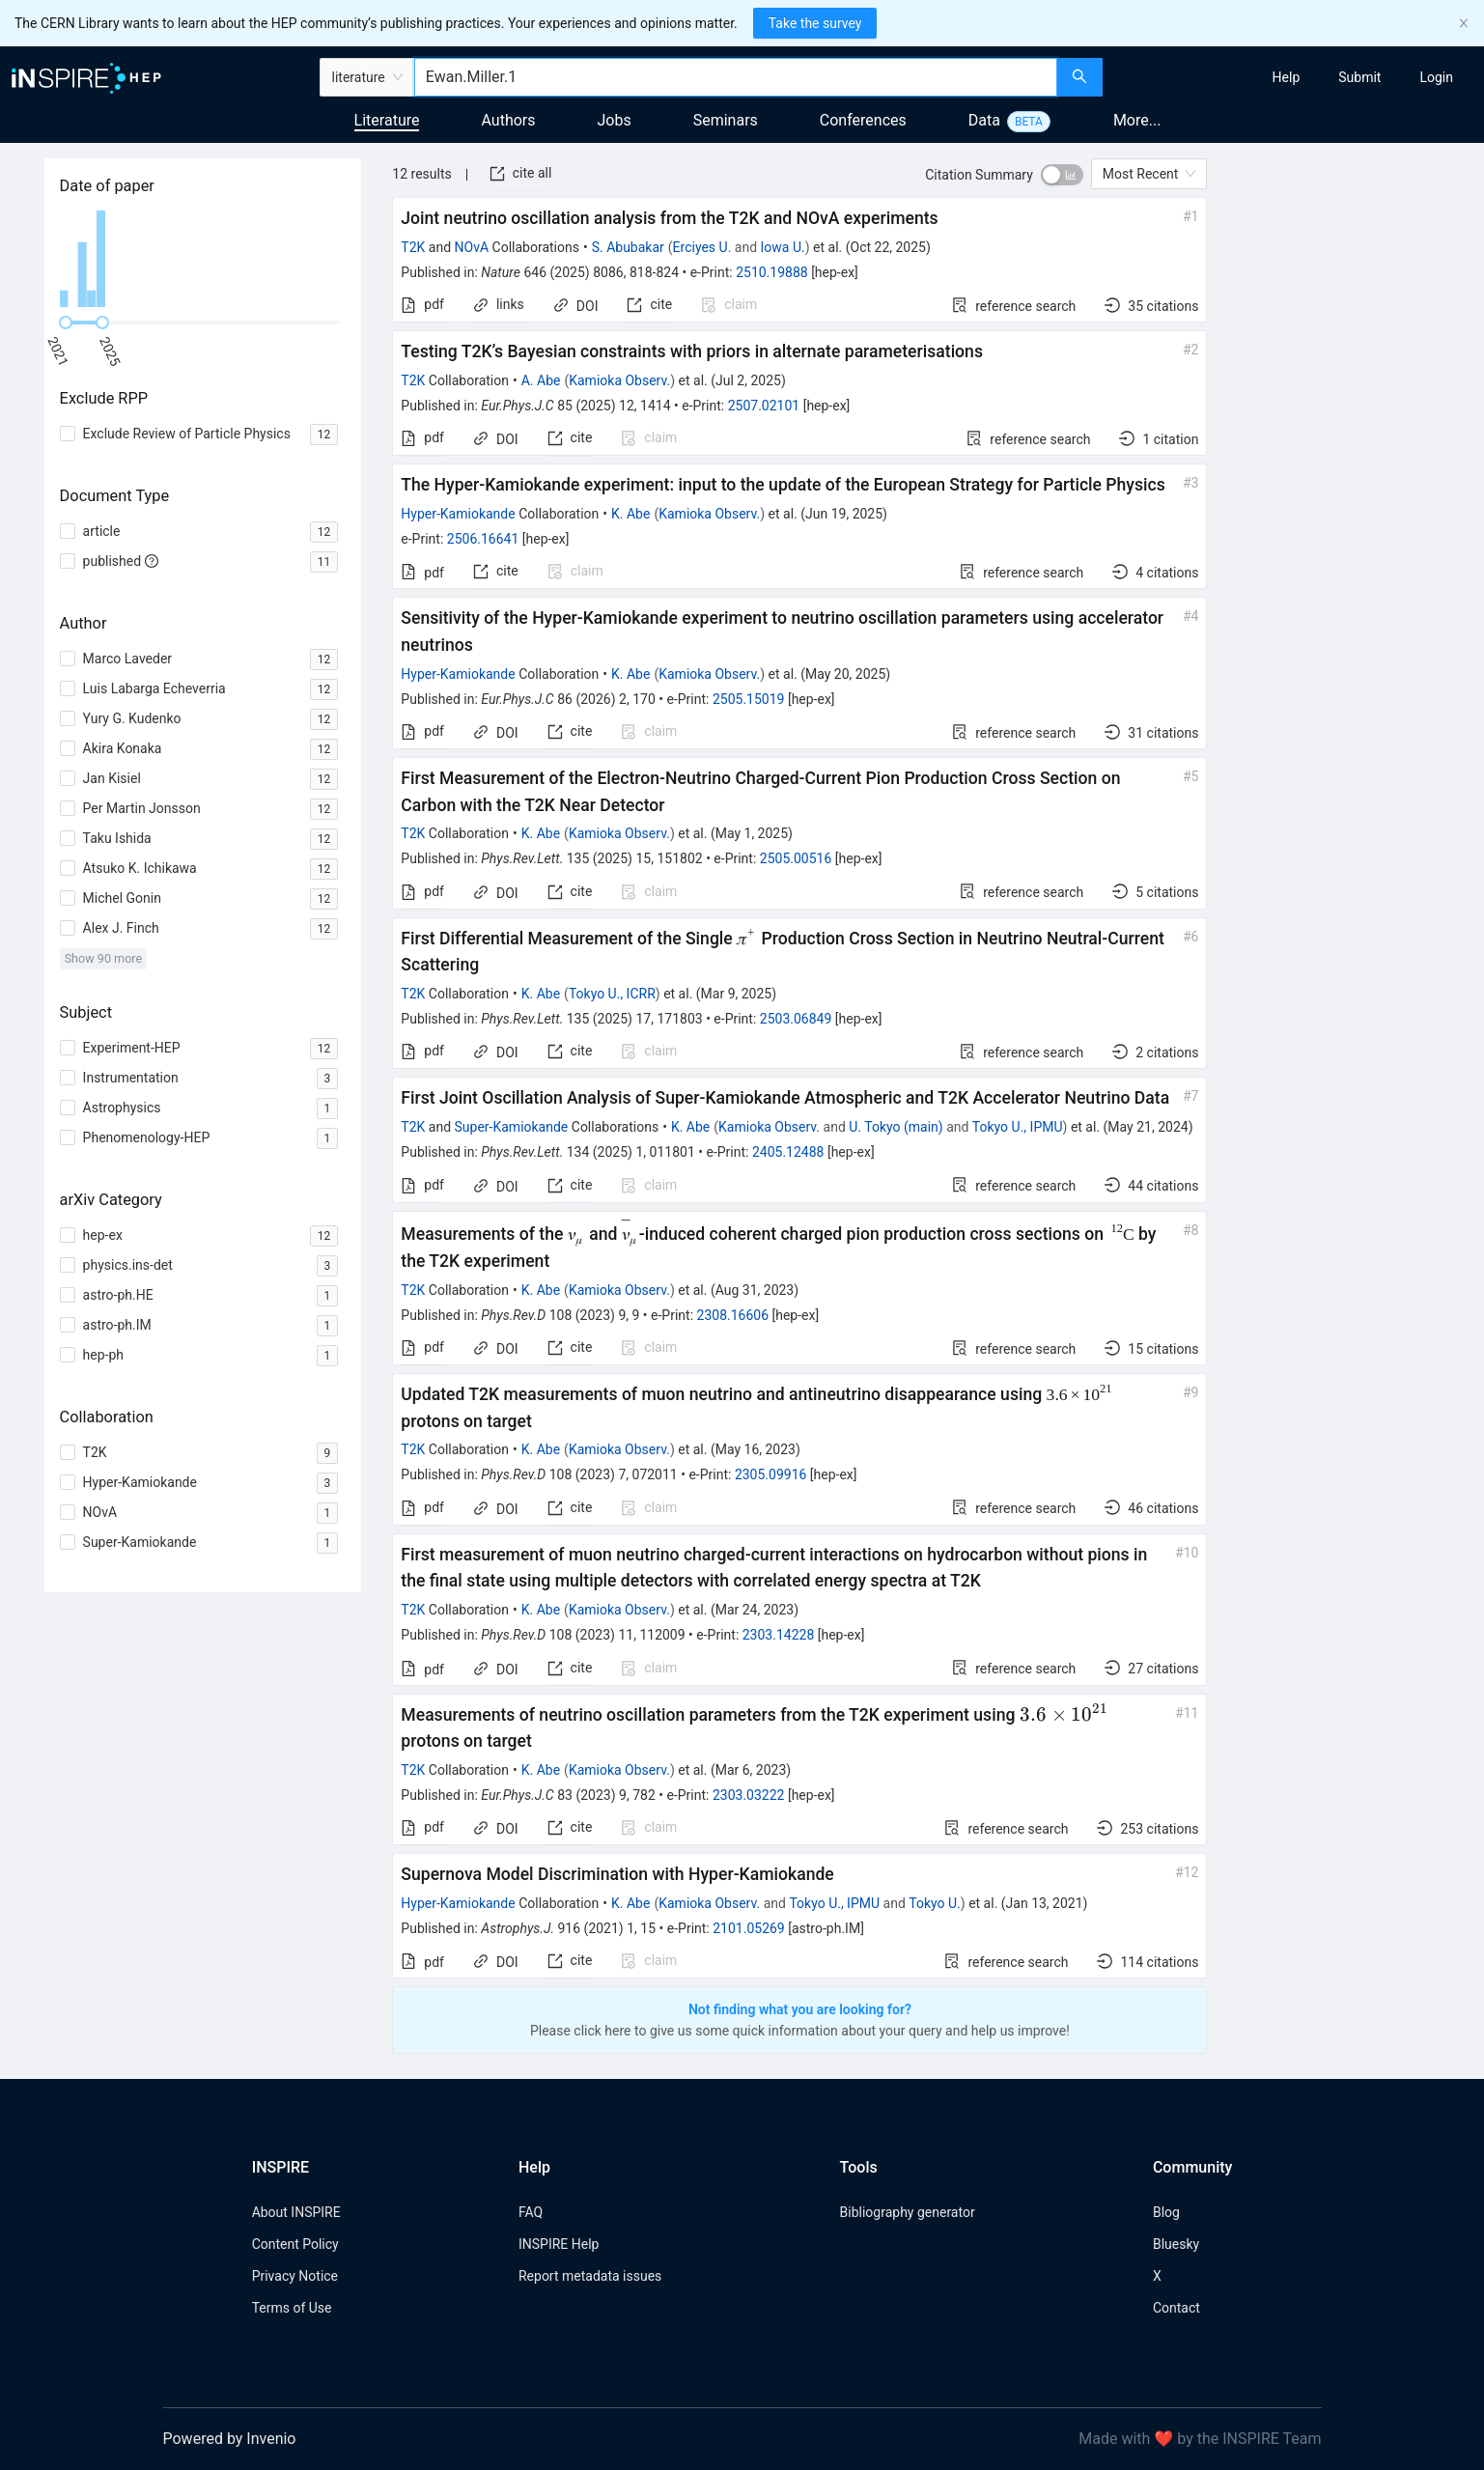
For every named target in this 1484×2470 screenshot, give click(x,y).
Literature (387, 120)
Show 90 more (104, 958)
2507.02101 (764, 405)
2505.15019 (749, 699)
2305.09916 (771, 1474)
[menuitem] (1287, 77)
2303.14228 (778, 1634)
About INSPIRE (296, 2212)
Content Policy (295, 2244)
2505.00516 (796, 858)
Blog (1166, 2212)
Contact (1176, 2308)
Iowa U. (783, 247)
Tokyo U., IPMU (1017, 1127)
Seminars (725, 120)
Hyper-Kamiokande (458, 513)
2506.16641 (483, 539)
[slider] (65, 322)
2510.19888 (772, 272)
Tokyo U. (935, 1903)
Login (1436, 77)
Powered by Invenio (229, 2438)
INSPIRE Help (558, 2244)
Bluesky (1176, 2244)
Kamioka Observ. (619, 380)
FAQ (530, 2212)
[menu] (1295, 77)
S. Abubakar (628, 247)
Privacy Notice (295, 2276)
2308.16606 (733, 1315)
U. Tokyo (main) (895, 1127)
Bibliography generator (907, 2212)
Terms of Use (292, 2308)
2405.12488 (788, 1152)
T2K (413, 247)
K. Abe (630, 513)
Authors (508, 120)
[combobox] (735, 77)
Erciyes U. (702, 247)
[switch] (1062, 174)
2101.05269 (749, 1928)
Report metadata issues (589, 2276)
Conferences (863, 120)
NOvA (472, 247)
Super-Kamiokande (512, 1127)
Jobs (614, 120)
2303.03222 (749, 1795)
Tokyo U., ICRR (612, 993)
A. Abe (541, 380)
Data (984, 120)
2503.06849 (796, 1018)
